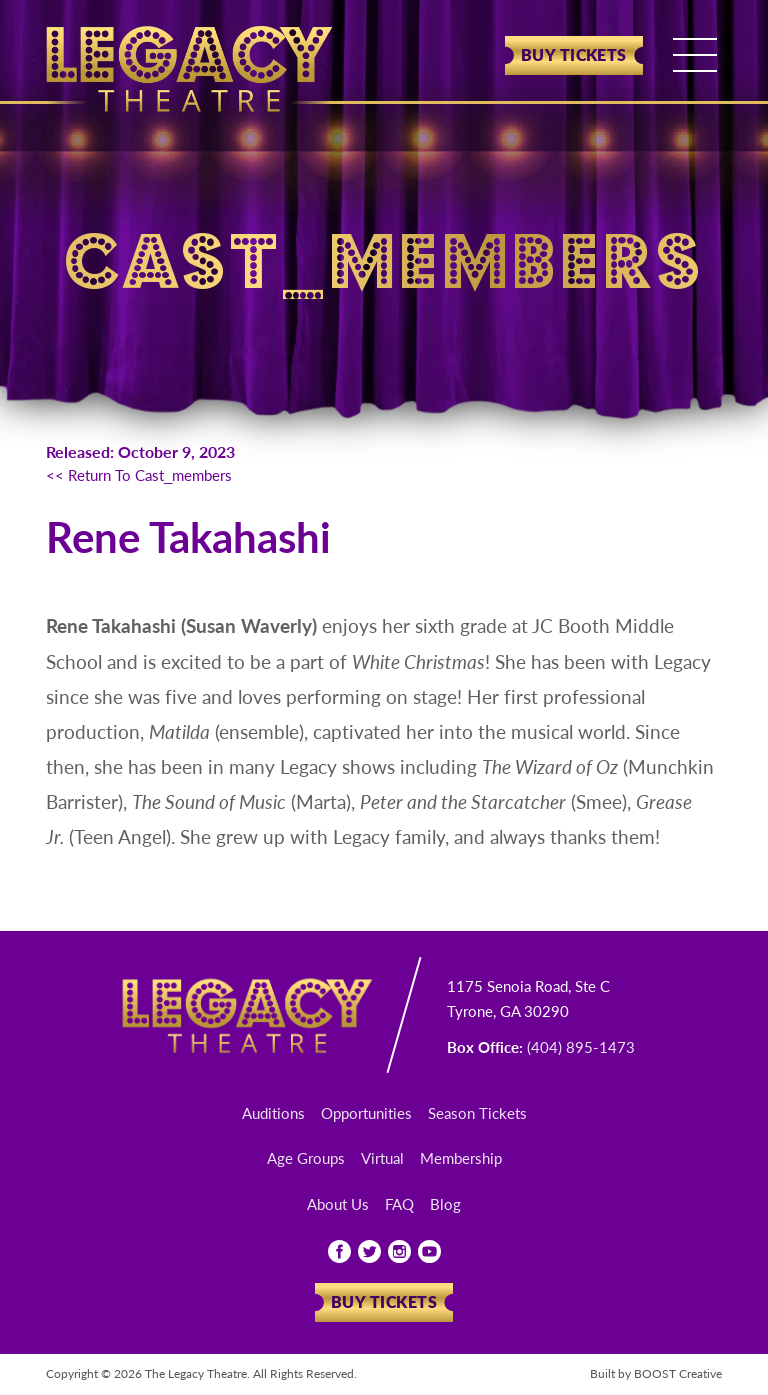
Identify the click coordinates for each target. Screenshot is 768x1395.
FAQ (399, 1203)
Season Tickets (477, 1112)
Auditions (273, 1112)
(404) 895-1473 (581, 1046)
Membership (461, 1157)
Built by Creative (656, 1373)
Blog (445, 1203)
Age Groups (306, 1157)
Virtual (382, 1157)
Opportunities (366, 1112)
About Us (338, 1203)
